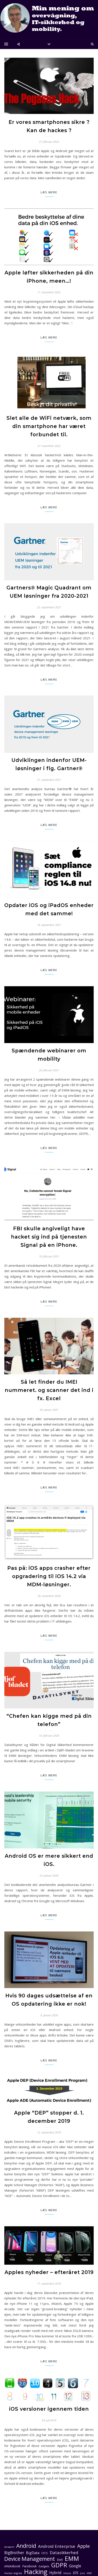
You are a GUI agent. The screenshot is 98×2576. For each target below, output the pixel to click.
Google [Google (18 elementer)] (75, 2565)
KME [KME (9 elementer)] (89, 2573)
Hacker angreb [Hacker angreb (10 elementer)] (13, 2573)
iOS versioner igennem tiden (49, 2409)
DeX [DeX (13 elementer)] (60, 2560)
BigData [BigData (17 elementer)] (32, 2552)
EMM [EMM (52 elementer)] (72, 2558)
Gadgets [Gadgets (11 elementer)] (44, 2566)
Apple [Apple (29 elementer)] (83, 2546)
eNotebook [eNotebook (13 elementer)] (12, 2566)
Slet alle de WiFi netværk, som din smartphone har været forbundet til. (49, 426)
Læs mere (49, 192)
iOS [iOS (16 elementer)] (75, 2572)
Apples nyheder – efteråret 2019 (49, 2272)
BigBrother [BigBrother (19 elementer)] (14, 2552)
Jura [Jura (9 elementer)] (82, 2573)
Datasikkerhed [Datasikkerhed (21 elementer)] (64, 2552)
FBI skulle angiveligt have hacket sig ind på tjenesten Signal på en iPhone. (49, 1237)
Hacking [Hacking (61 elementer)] (35, 2571)
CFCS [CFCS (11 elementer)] (44, 2553)
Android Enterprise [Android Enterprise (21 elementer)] (56, 2546)
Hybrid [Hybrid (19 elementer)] (55, 2572)
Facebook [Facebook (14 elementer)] (29, 2566)
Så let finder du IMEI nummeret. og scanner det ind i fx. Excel (49, 1390)
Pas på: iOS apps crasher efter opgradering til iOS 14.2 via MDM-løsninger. (49, 1576)
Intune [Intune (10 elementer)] (67, 2573)
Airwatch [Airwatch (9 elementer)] (9, 2546)
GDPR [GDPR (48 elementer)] (59, 2565)
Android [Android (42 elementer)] (26, 2545)
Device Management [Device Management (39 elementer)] (29, 2558)
